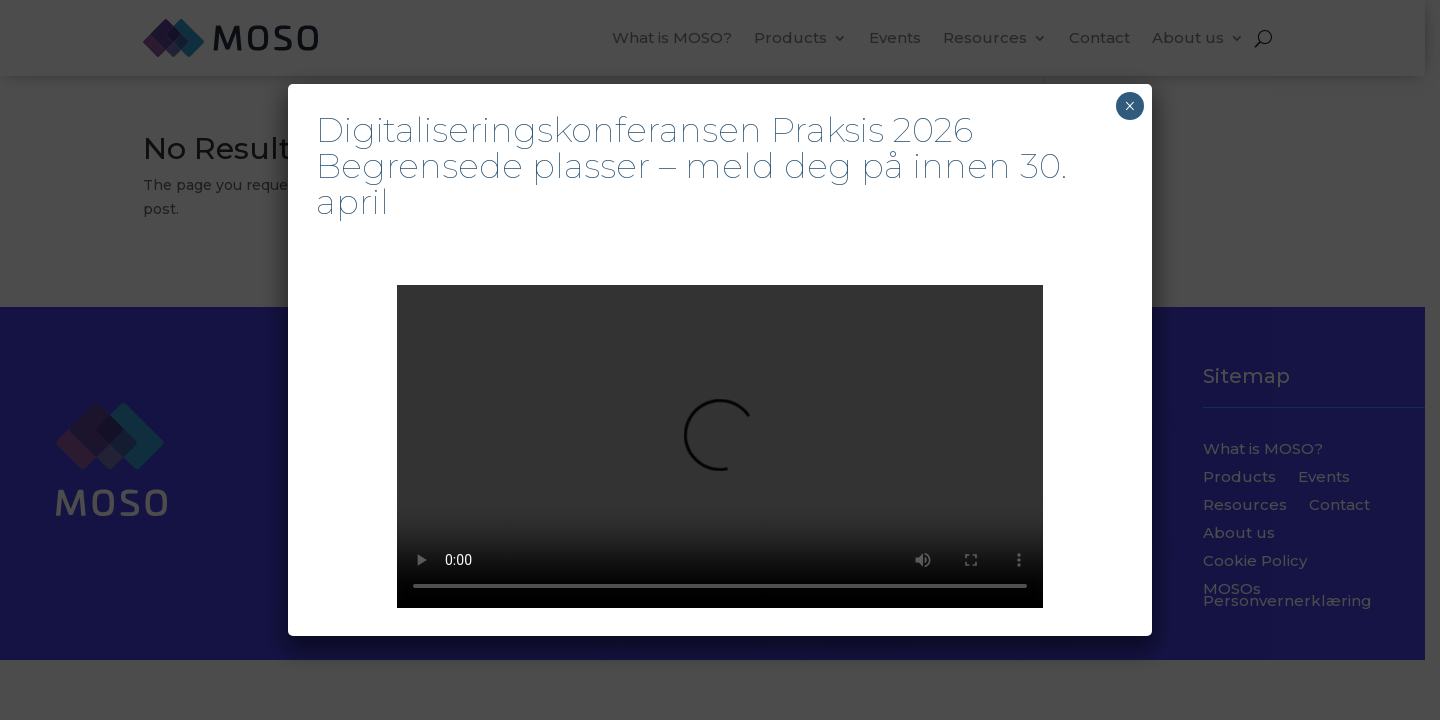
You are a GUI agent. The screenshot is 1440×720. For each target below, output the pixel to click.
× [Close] (1129, 106)
